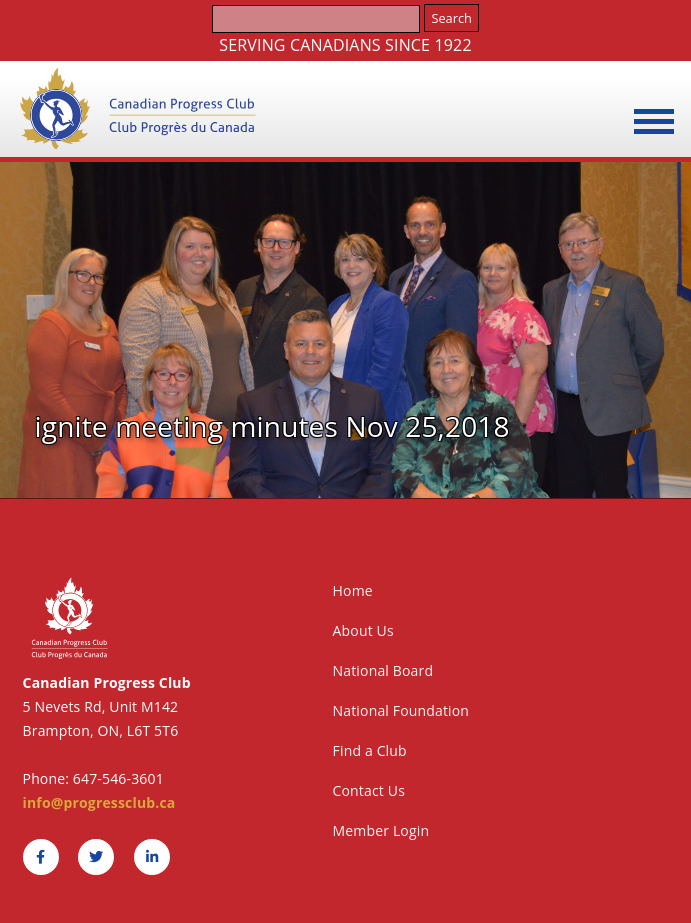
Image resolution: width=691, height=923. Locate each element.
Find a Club (370, 750)
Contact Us (369, 790)
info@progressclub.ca (99, 802)
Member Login (381, 830)
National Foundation (401, 710)
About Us (363, 630)
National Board (383, 670)
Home (353, 590)
